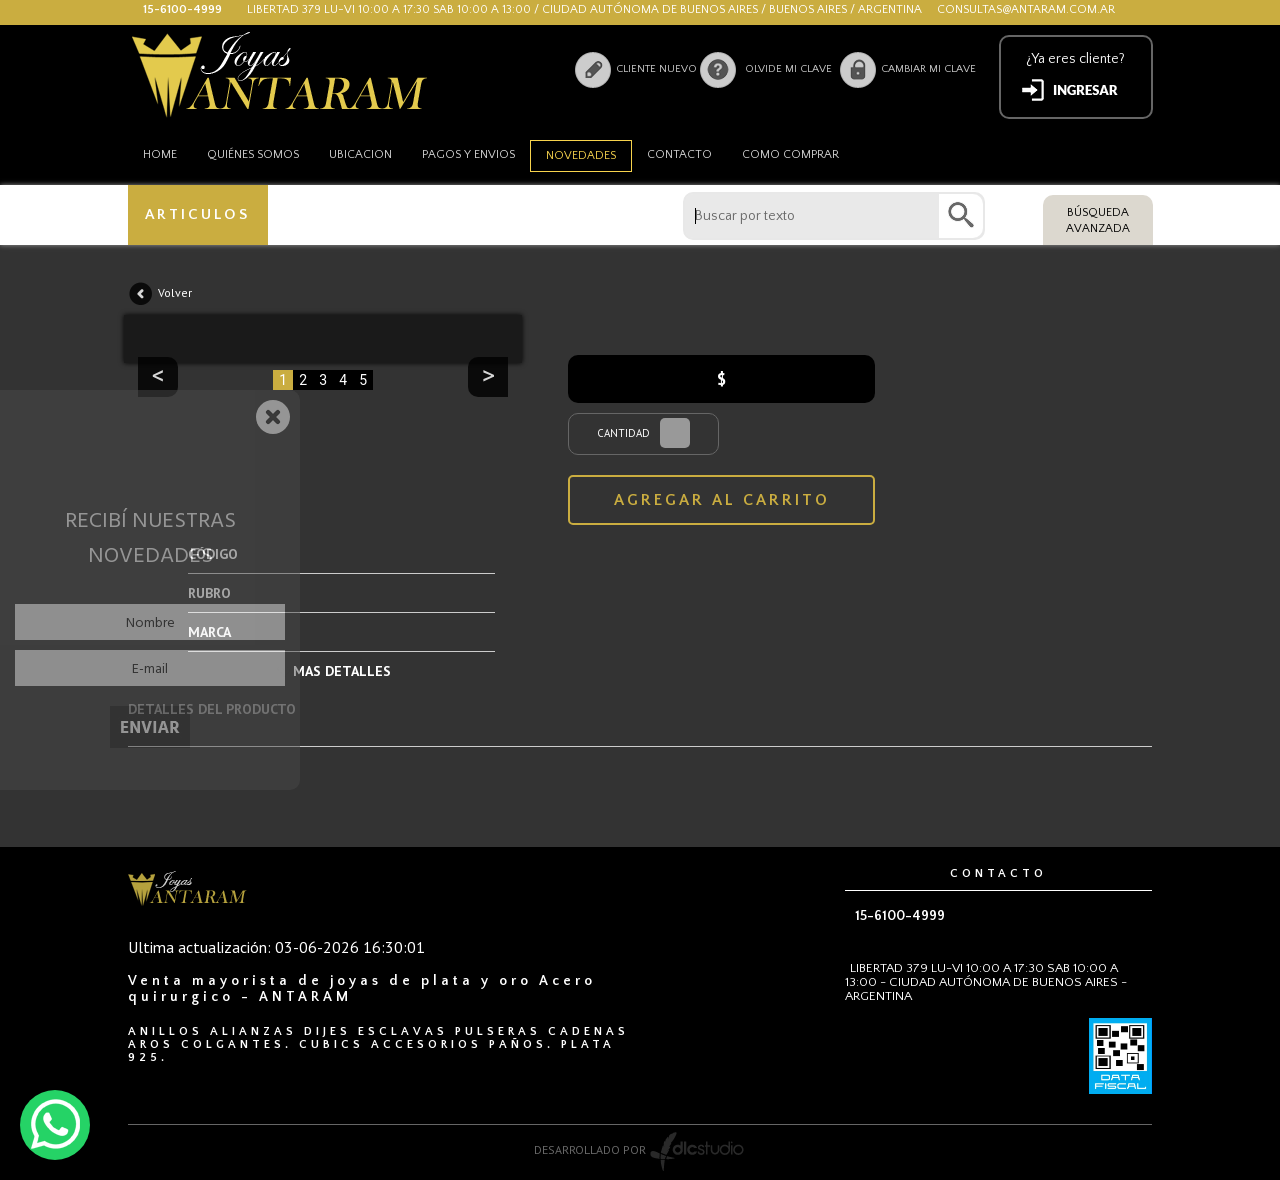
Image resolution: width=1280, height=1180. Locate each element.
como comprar (790, 154)
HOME (160, 154)
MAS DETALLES (342, 671)
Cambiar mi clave (928, 69)
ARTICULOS (198, 214)
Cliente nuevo (655, 69)
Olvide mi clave (788, 69)
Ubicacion (360, 154)
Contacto (679, 154)
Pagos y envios (468, 154)
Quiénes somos (253, 154)
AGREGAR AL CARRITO (722, 500)
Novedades (581, 155)
